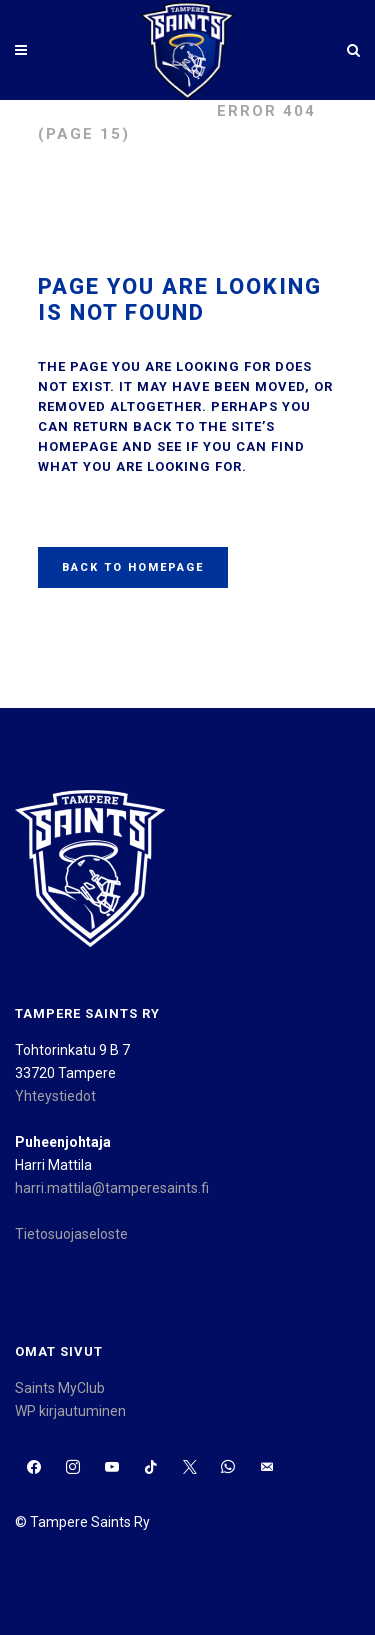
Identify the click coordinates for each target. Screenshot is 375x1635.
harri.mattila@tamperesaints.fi (112, 1188)
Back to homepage (133, 567)
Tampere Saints (117, 111)
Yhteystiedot (55, 1096)
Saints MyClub (60, 1388)
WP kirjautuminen (70, 1411)
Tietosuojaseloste (71, 1234)
